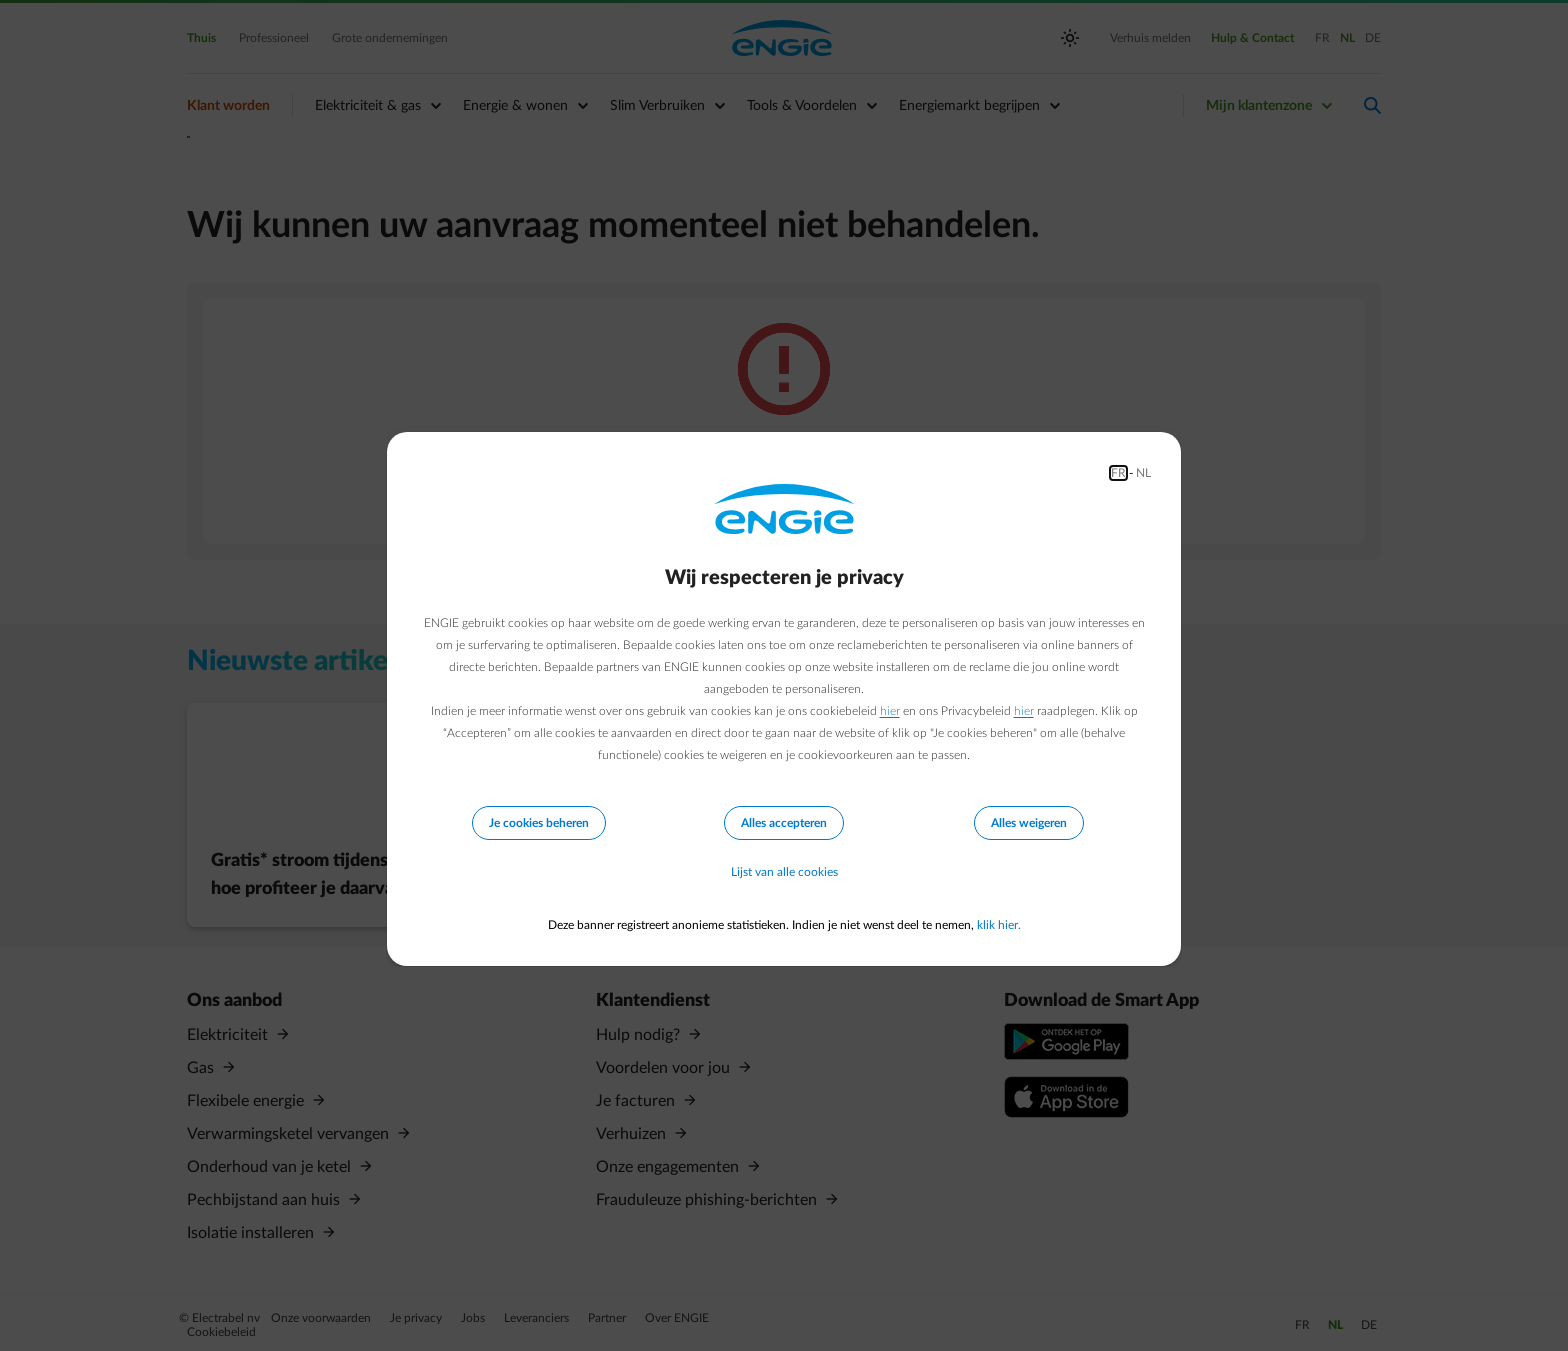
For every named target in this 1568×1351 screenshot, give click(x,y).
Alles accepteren (784, 823)
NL (1143, 473)
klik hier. (999, 925)
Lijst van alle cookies (784, 873)
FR (1118, 473)
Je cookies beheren (539, 823)
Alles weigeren (1029, 823)
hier (890, 711)
